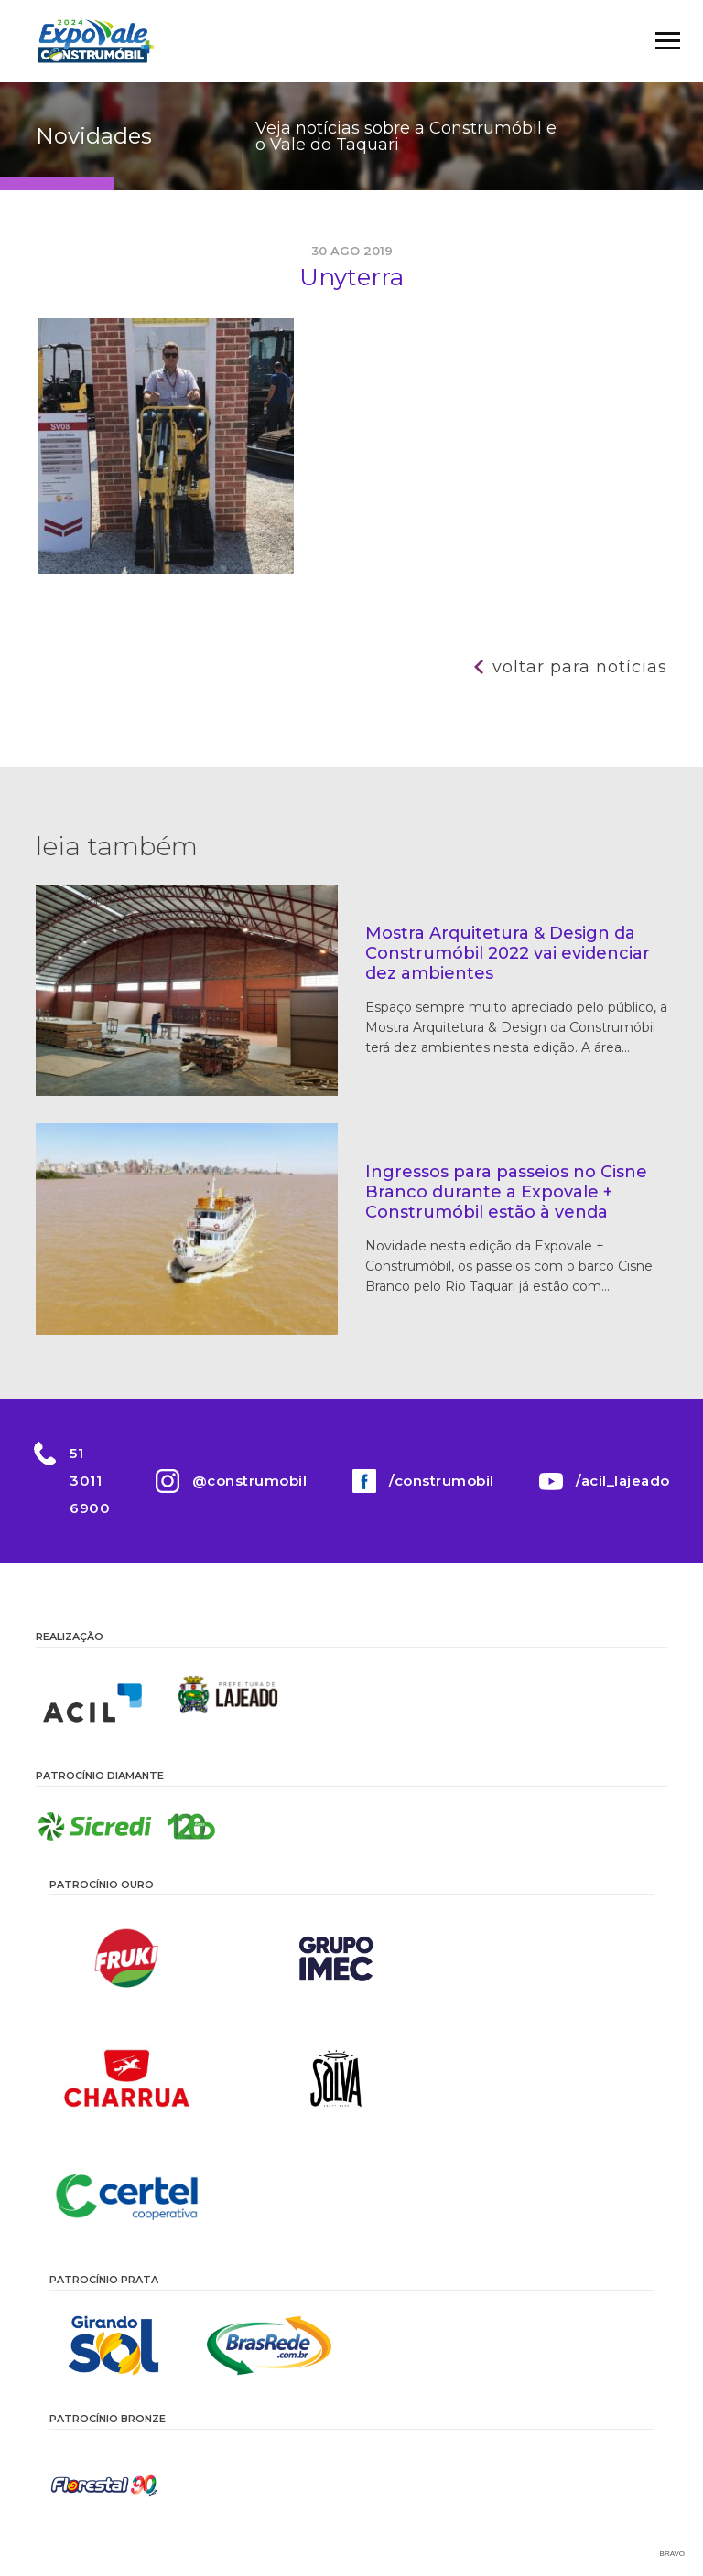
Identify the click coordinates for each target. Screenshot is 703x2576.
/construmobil (441, 1480)
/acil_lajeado (624, 1480)
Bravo (672, 2553)
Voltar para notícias (579, 667)
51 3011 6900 (90, 1480)
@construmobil (250, 1480)
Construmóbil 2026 (95, 41)
